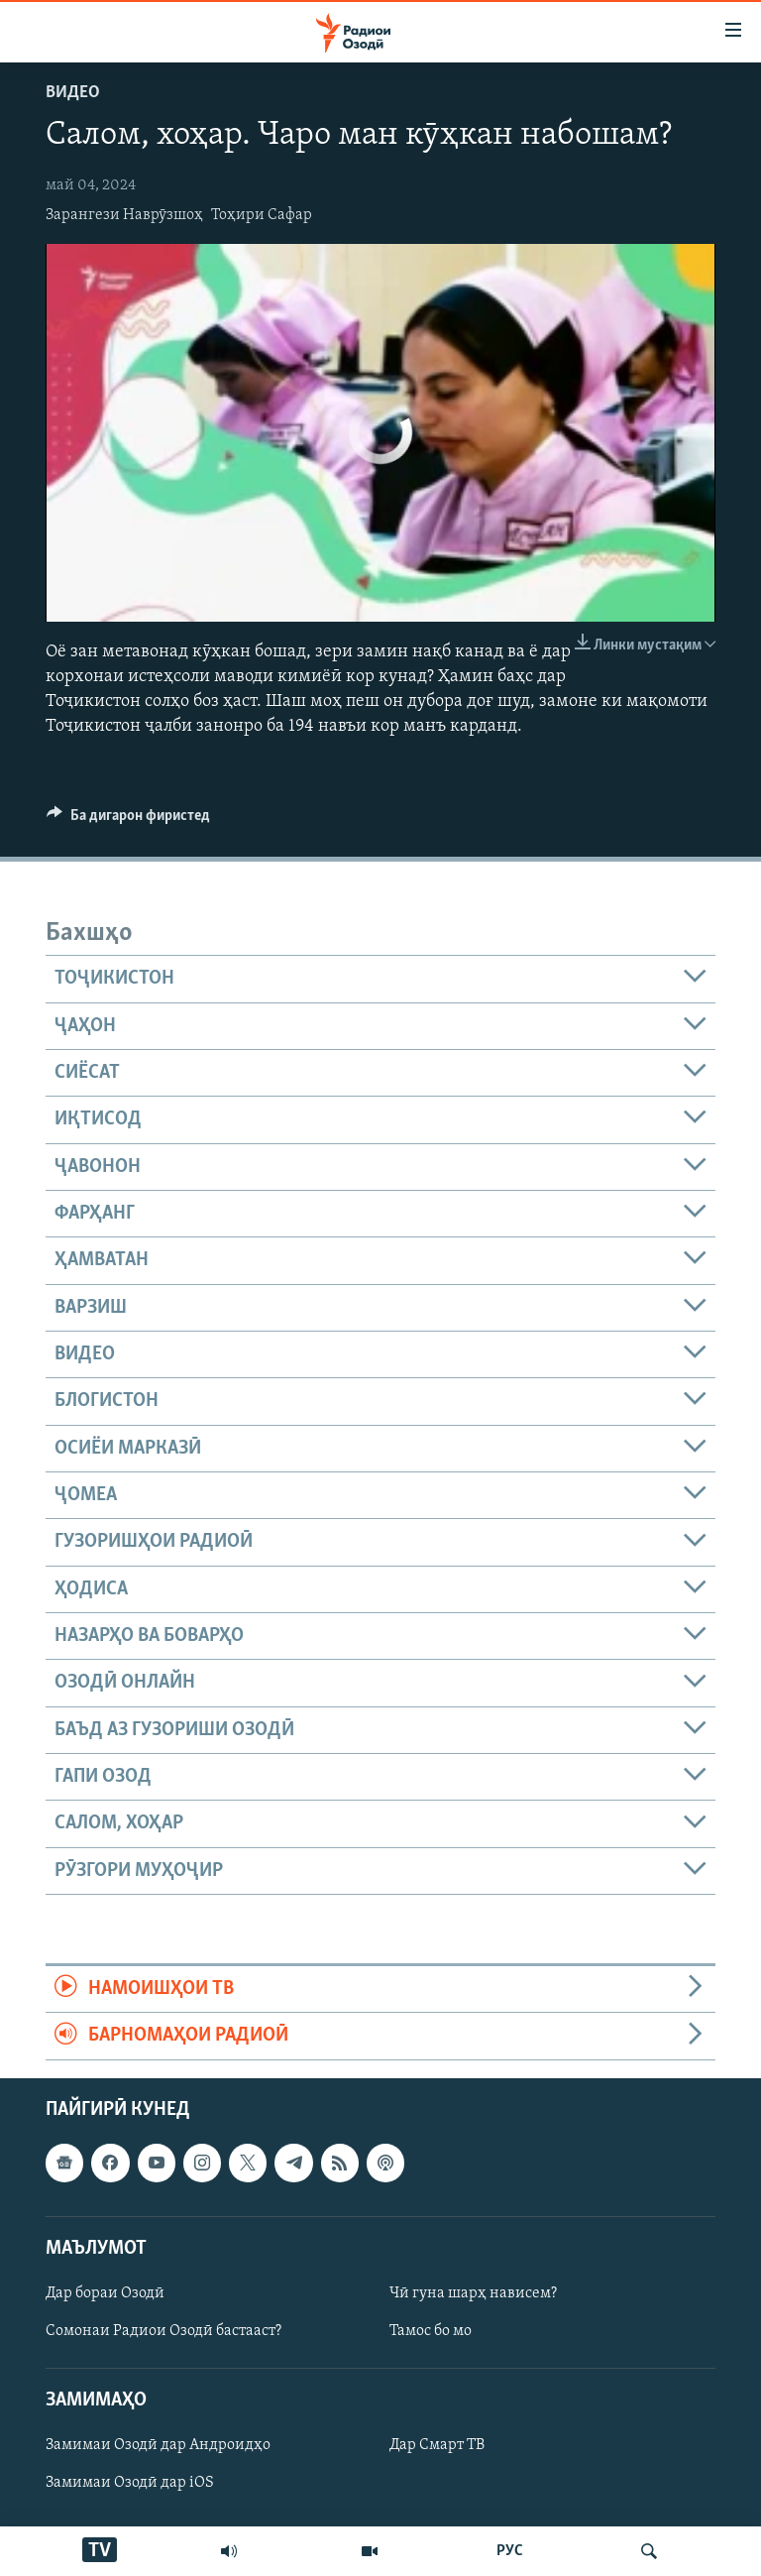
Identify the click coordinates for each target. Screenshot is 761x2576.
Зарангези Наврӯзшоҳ (124, 215)
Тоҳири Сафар (261, 215)
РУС (509, 2551)
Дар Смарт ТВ (437, 2445)
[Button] (128, 820)
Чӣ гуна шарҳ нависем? (473, 2293)
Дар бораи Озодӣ (105, 2293)
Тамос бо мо (430, 2331)
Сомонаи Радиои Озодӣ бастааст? (163, 2331)
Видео (73, 92)
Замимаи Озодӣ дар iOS (130, 2483)
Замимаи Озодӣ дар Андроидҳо (158, 2445)
